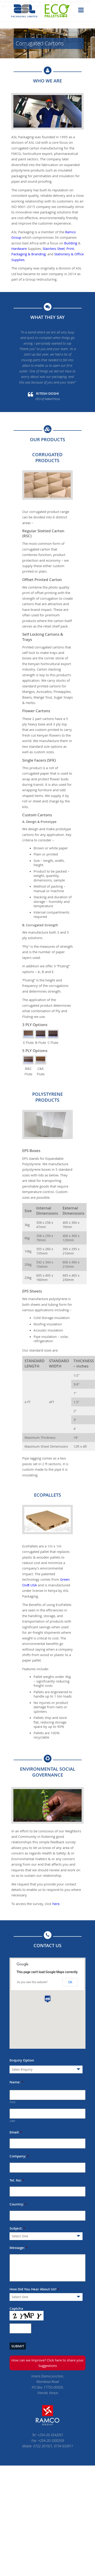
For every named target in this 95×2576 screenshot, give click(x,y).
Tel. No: (17, 2180)
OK (70, 1982)
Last (12, 2121)
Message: (18, 2248)
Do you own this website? (32, 1982)
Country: (18, 2204)
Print (70, 248)
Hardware (19, 248)
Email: (16, 2132)
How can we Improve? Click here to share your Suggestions (47, 2363)
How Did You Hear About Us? (34, 2289)
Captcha (16, 2308)
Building (70, 243)
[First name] (47, 2095)
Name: (16, 2082)
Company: (19, 2156)
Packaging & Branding (28, 254)
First (12, 2102)
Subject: (17, 2228)
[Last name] (47, 2114)
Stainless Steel (54, 248)
